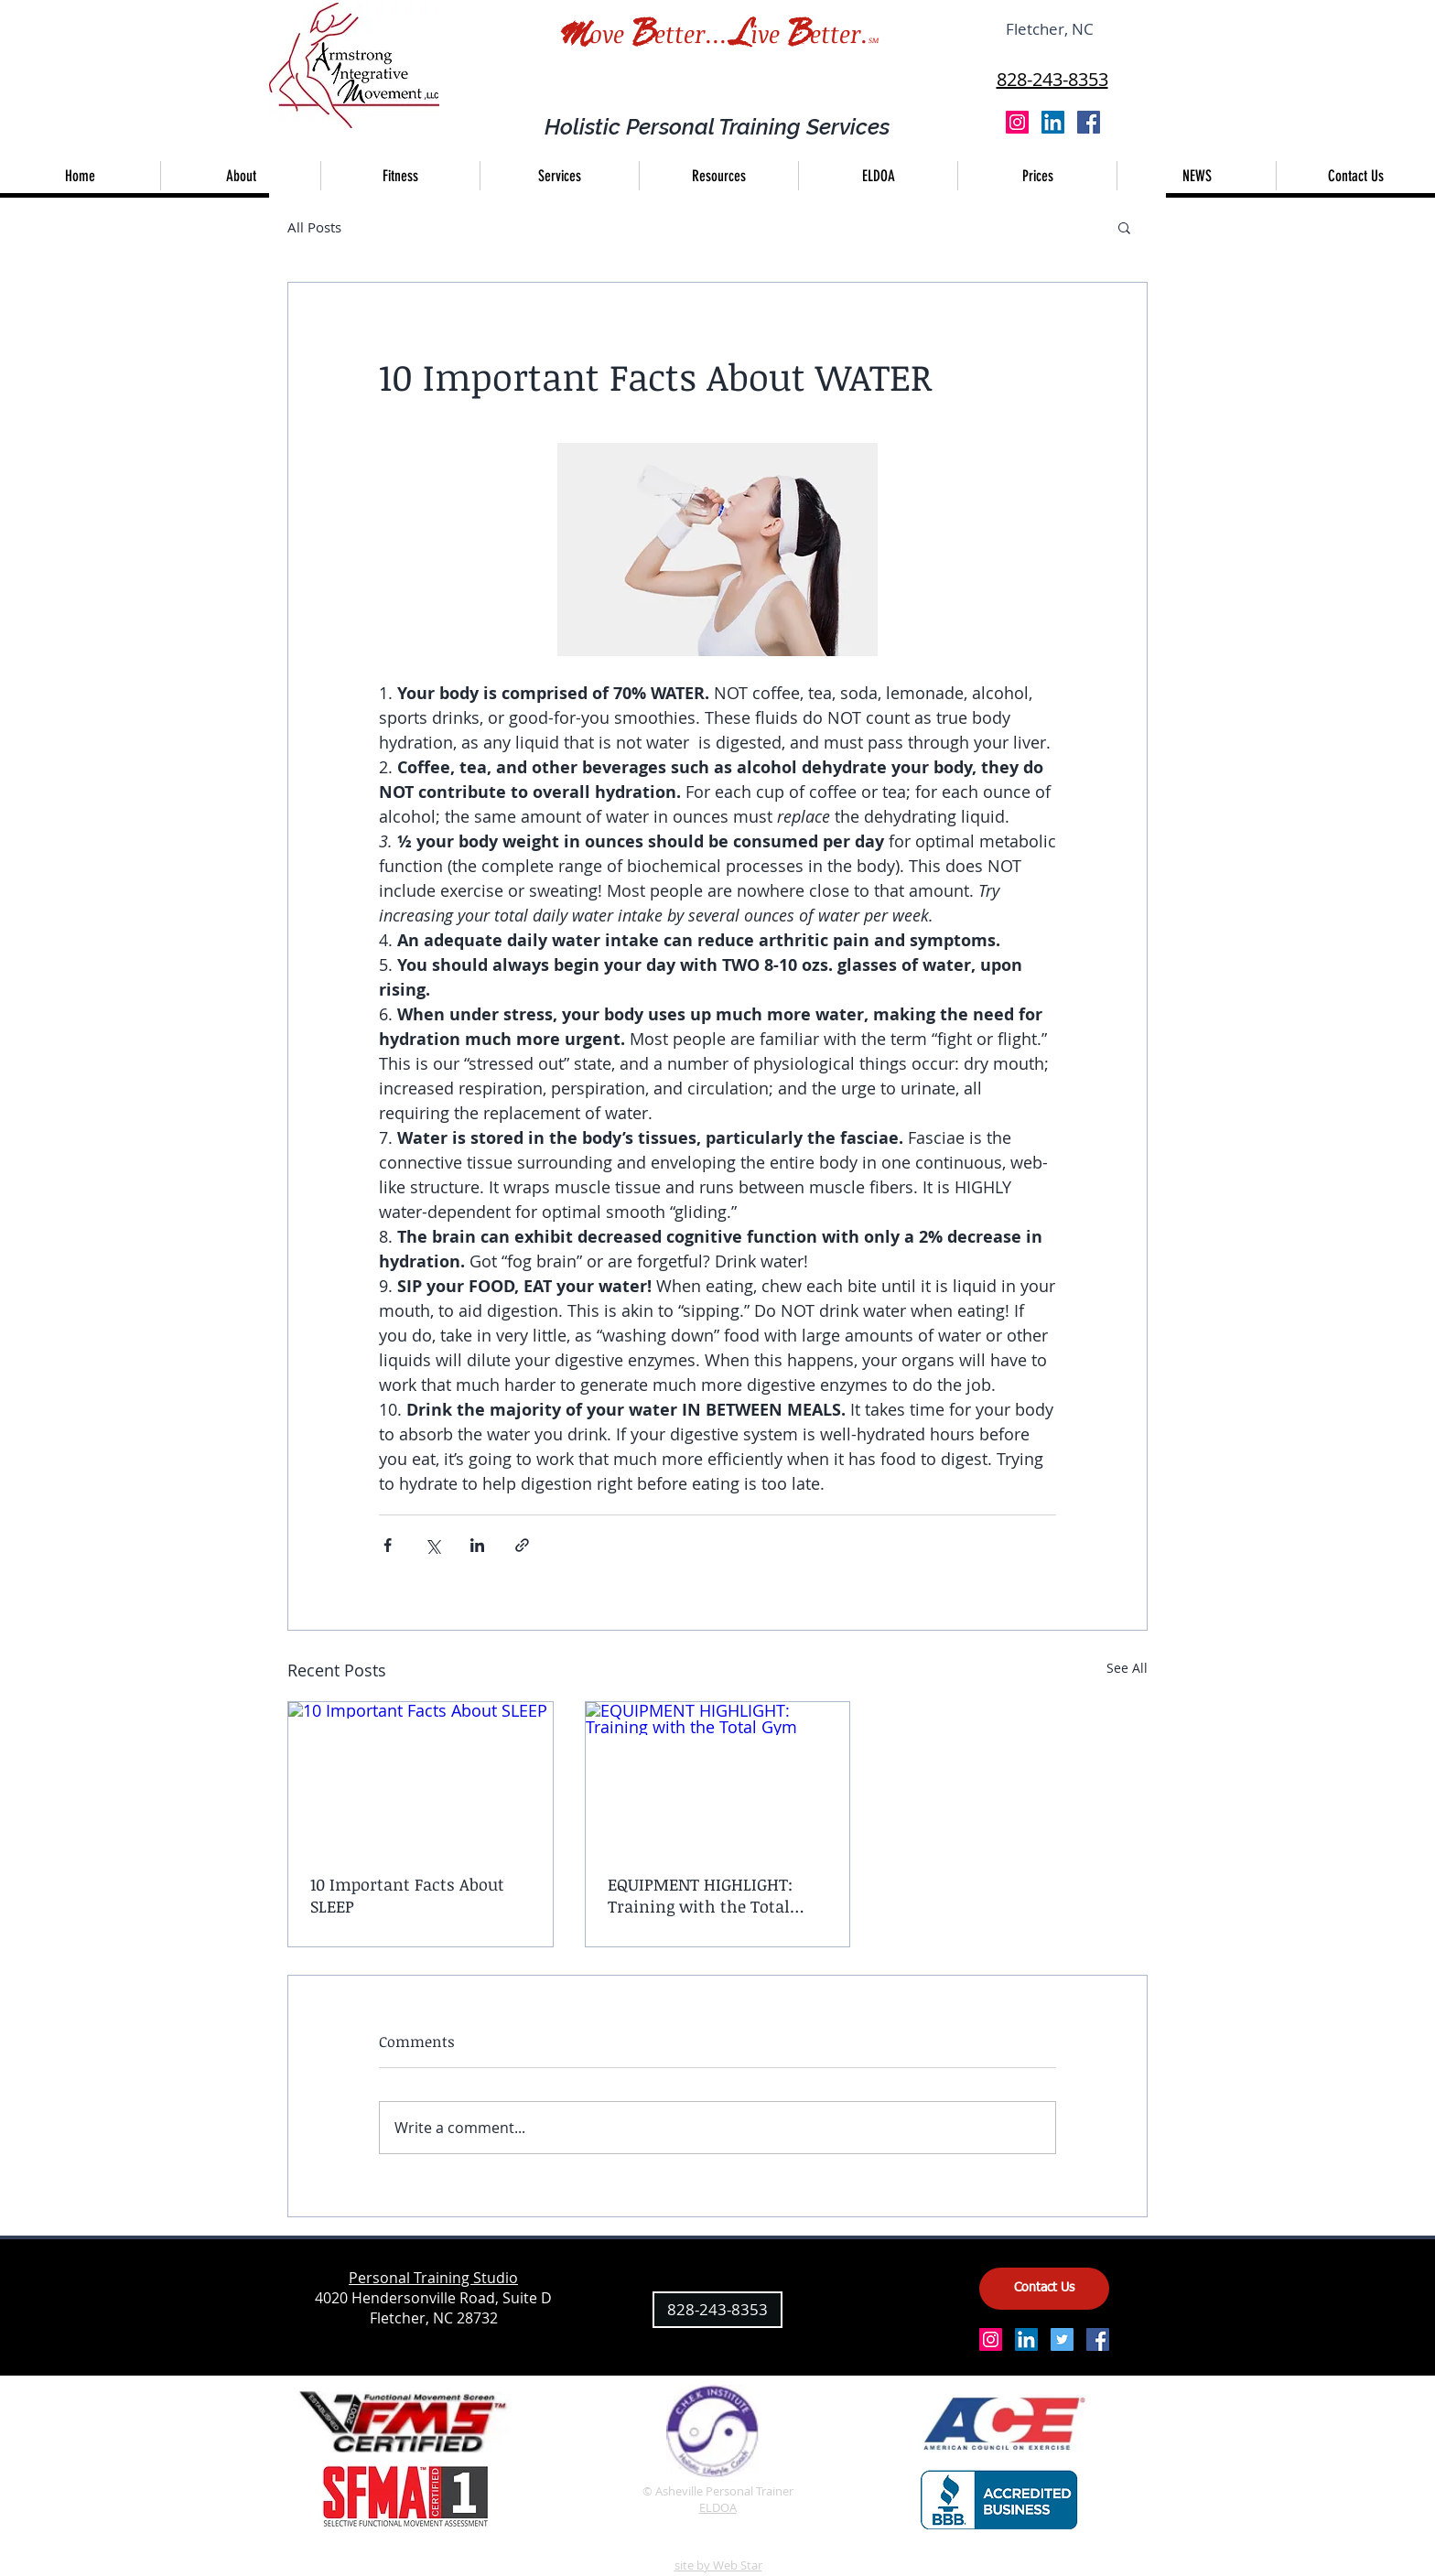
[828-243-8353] (717, 2309)
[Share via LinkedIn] (477, 1545)
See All (1127, 1667)
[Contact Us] (1044, 2289)
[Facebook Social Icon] (1088, 122)
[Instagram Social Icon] (1017, 122)
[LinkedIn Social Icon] (1052, 122)
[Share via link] (522, 1545)
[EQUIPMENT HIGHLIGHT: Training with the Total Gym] (718, 1776)
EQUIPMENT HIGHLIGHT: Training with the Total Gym (700, 1895)
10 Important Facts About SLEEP (407, 1895)
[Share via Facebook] (387, 1545)
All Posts (314, 227)
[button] (559, 175)
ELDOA (718, 2507)
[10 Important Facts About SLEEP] (420, 1776)
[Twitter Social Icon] (1062, 2339)
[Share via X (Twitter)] (432, 1545)
